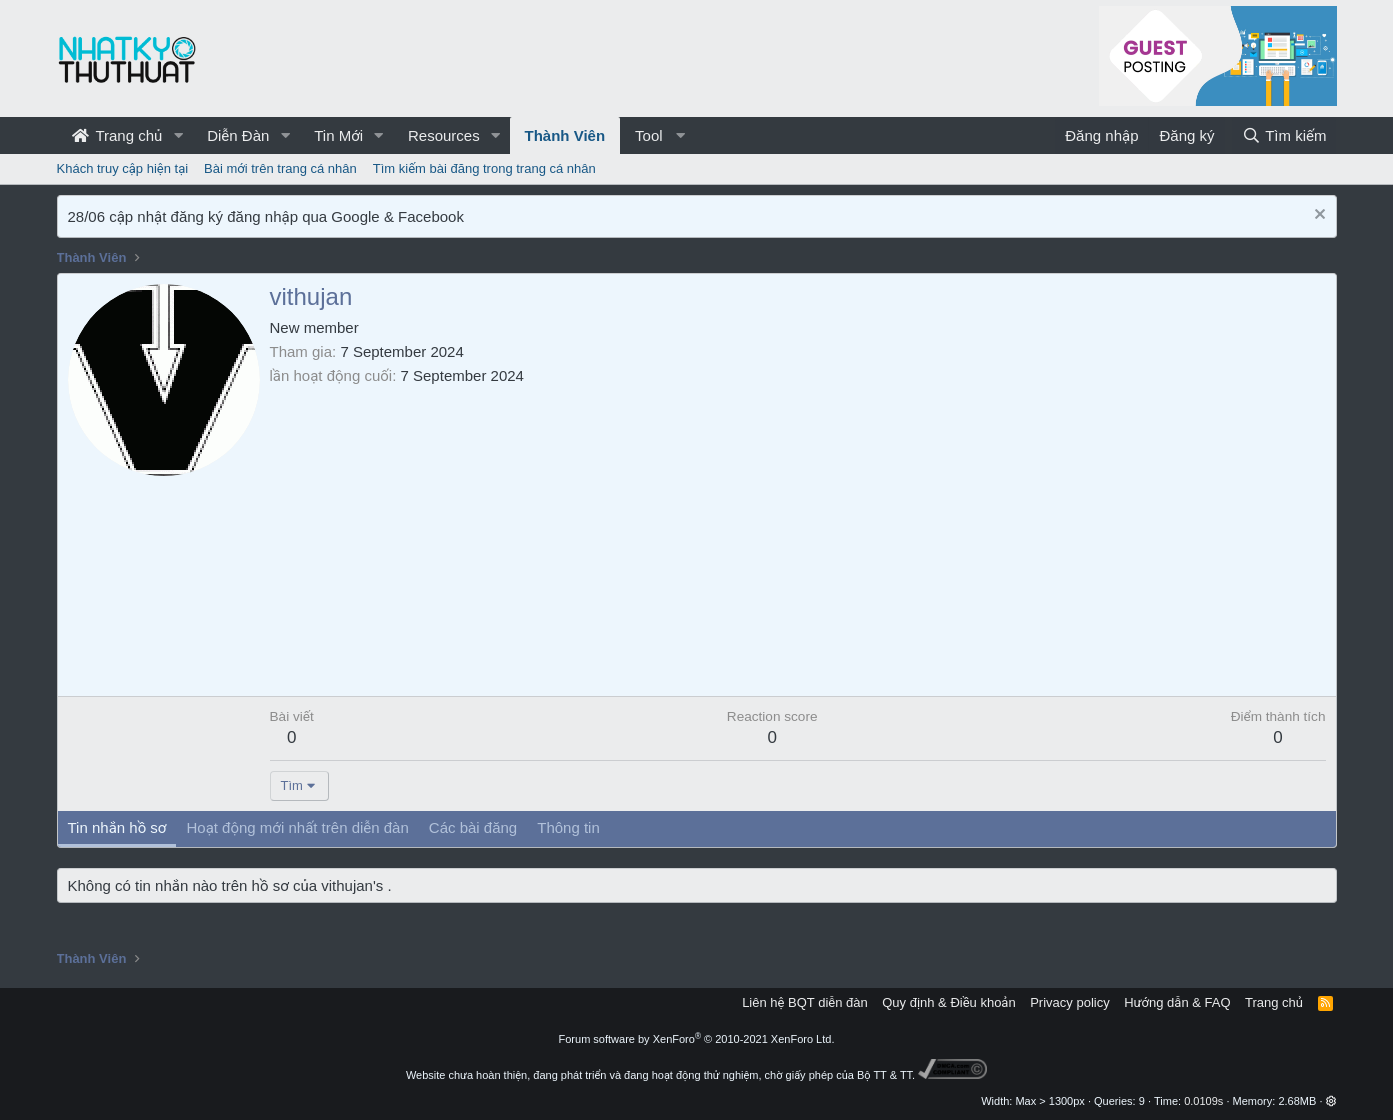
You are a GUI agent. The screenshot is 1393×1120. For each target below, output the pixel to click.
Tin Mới (338, 135)
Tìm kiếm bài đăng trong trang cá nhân (484, 168)
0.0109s (1203, 1101)
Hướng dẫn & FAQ (1177, 1002)
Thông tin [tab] (568, 827)
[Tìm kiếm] (1284, 135)
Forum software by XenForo (697, 1039)
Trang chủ (117, 135)
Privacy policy (1069, 1002)
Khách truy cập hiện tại (123, 168)
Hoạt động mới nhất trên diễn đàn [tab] (297, 827)
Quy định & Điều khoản (948, 1002)
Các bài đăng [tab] (473, 827)
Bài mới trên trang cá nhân (280, 168)
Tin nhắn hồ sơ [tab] (117, 827)
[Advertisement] (798, 536)
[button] (178, 135)
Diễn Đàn (238, 135)
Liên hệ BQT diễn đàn (805, 1002)
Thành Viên (565, 135)
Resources (444, 135)
